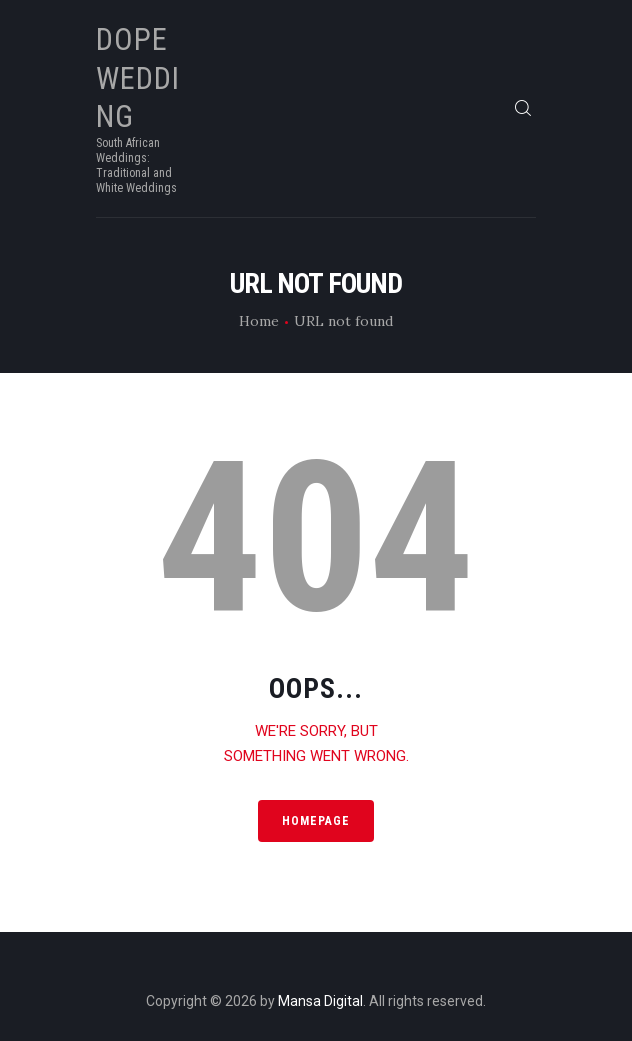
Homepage (316, 821)
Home (259, 321)
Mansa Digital (320, 1001)
